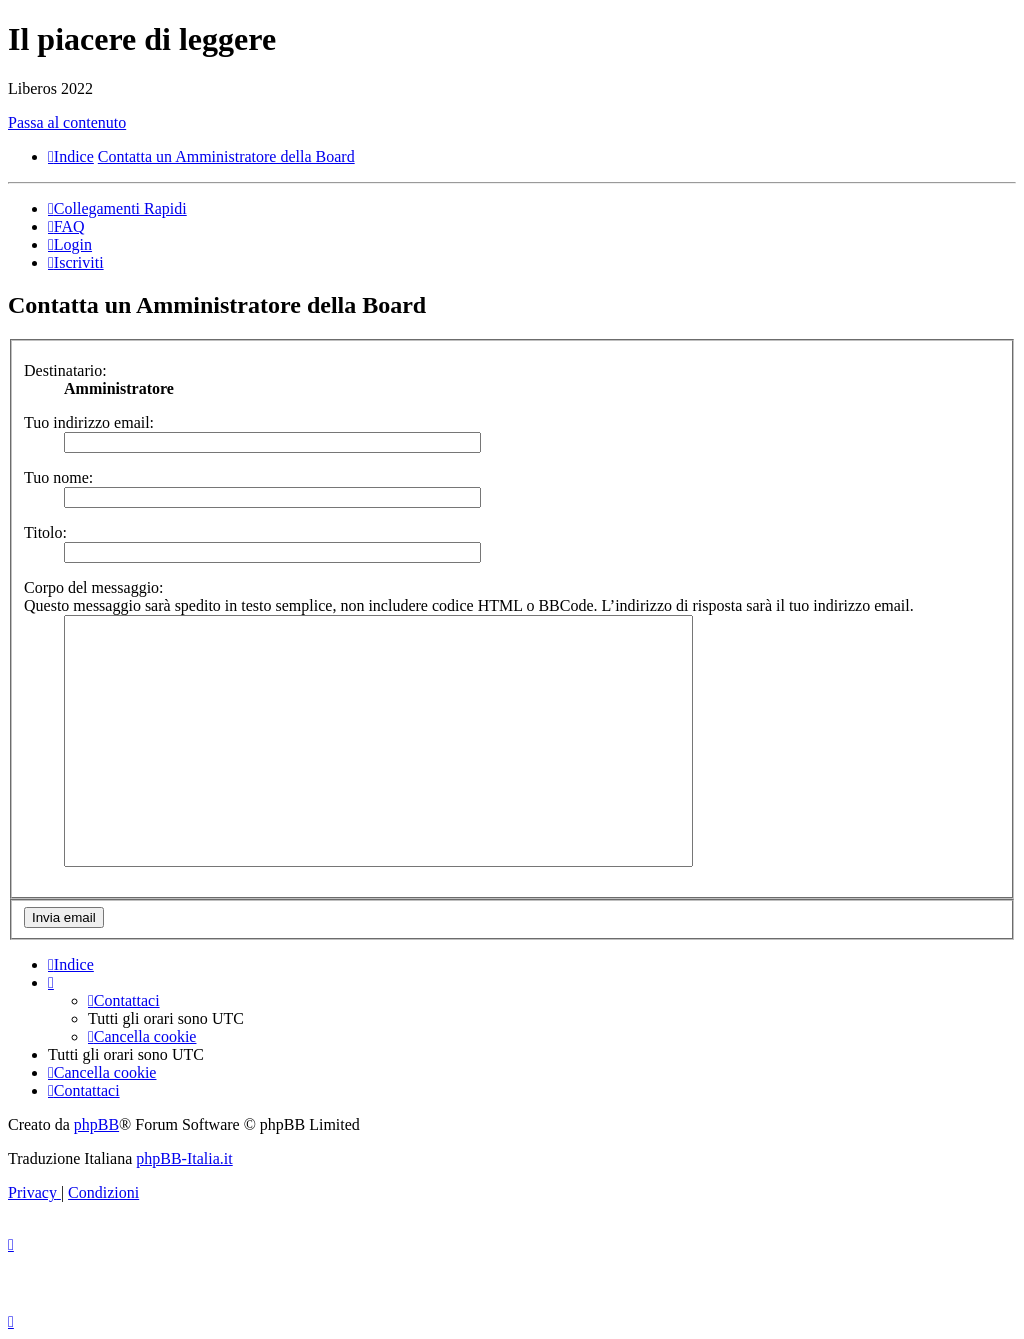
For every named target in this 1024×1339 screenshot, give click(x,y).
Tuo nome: (58, 477)
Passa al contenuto (67, 122)
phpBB (96, 1124)
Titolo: (45, 532)
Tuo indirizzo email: (89, 422)
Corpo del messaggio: (94, 587)
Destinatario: (65, 370)
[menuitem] (66, 226)
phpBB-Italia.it (184, 1158)
